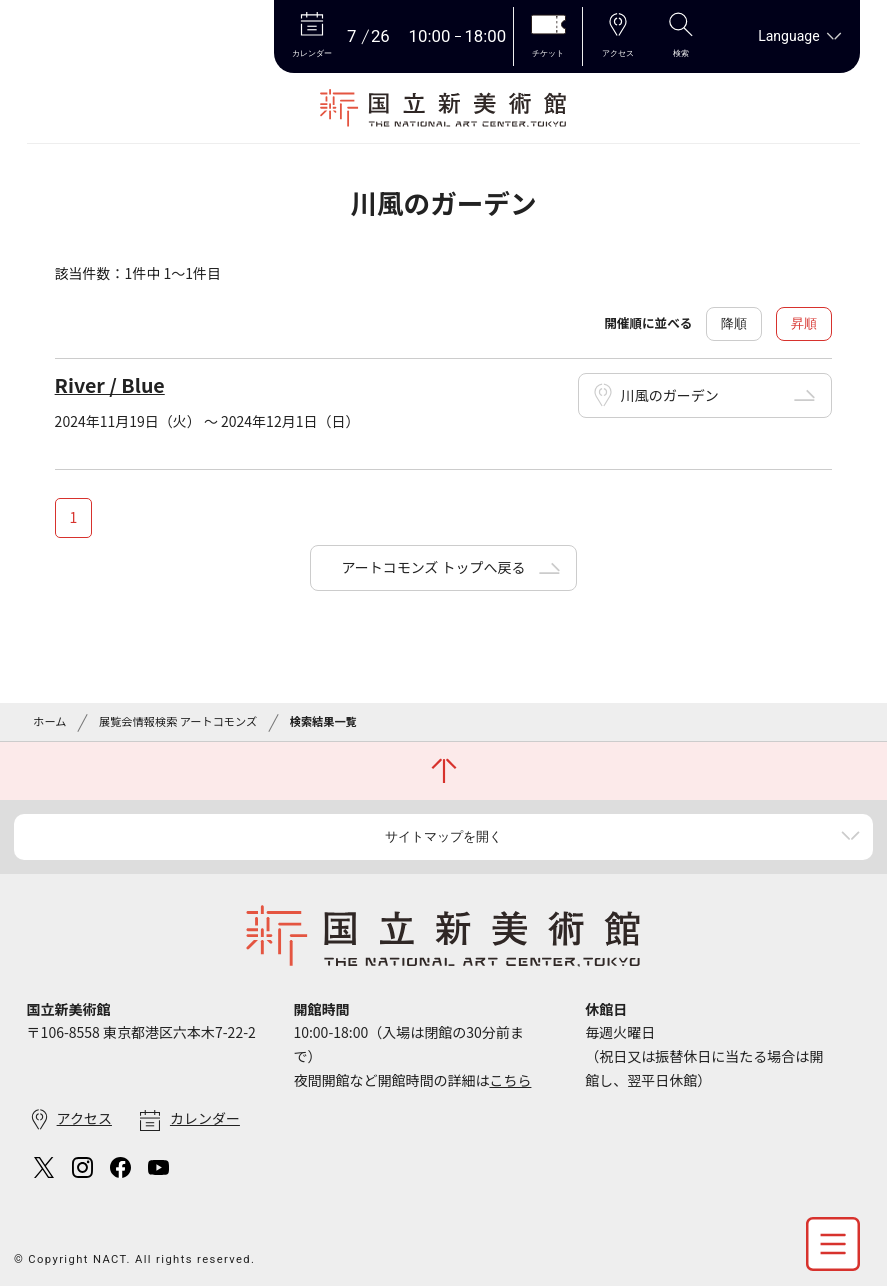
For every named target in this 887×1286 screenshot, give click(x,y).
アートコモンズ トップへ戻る (433, 567)
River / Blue (110, 384)
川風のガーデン (670, 395)
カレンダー (205, 1118)
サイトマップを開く (443, 836)
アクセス (84, 1118)
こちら (510, 1080)
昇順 (804, 323)
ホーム (49, 721)
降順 (734, 323)
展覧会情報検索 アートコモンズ (178, 721)
